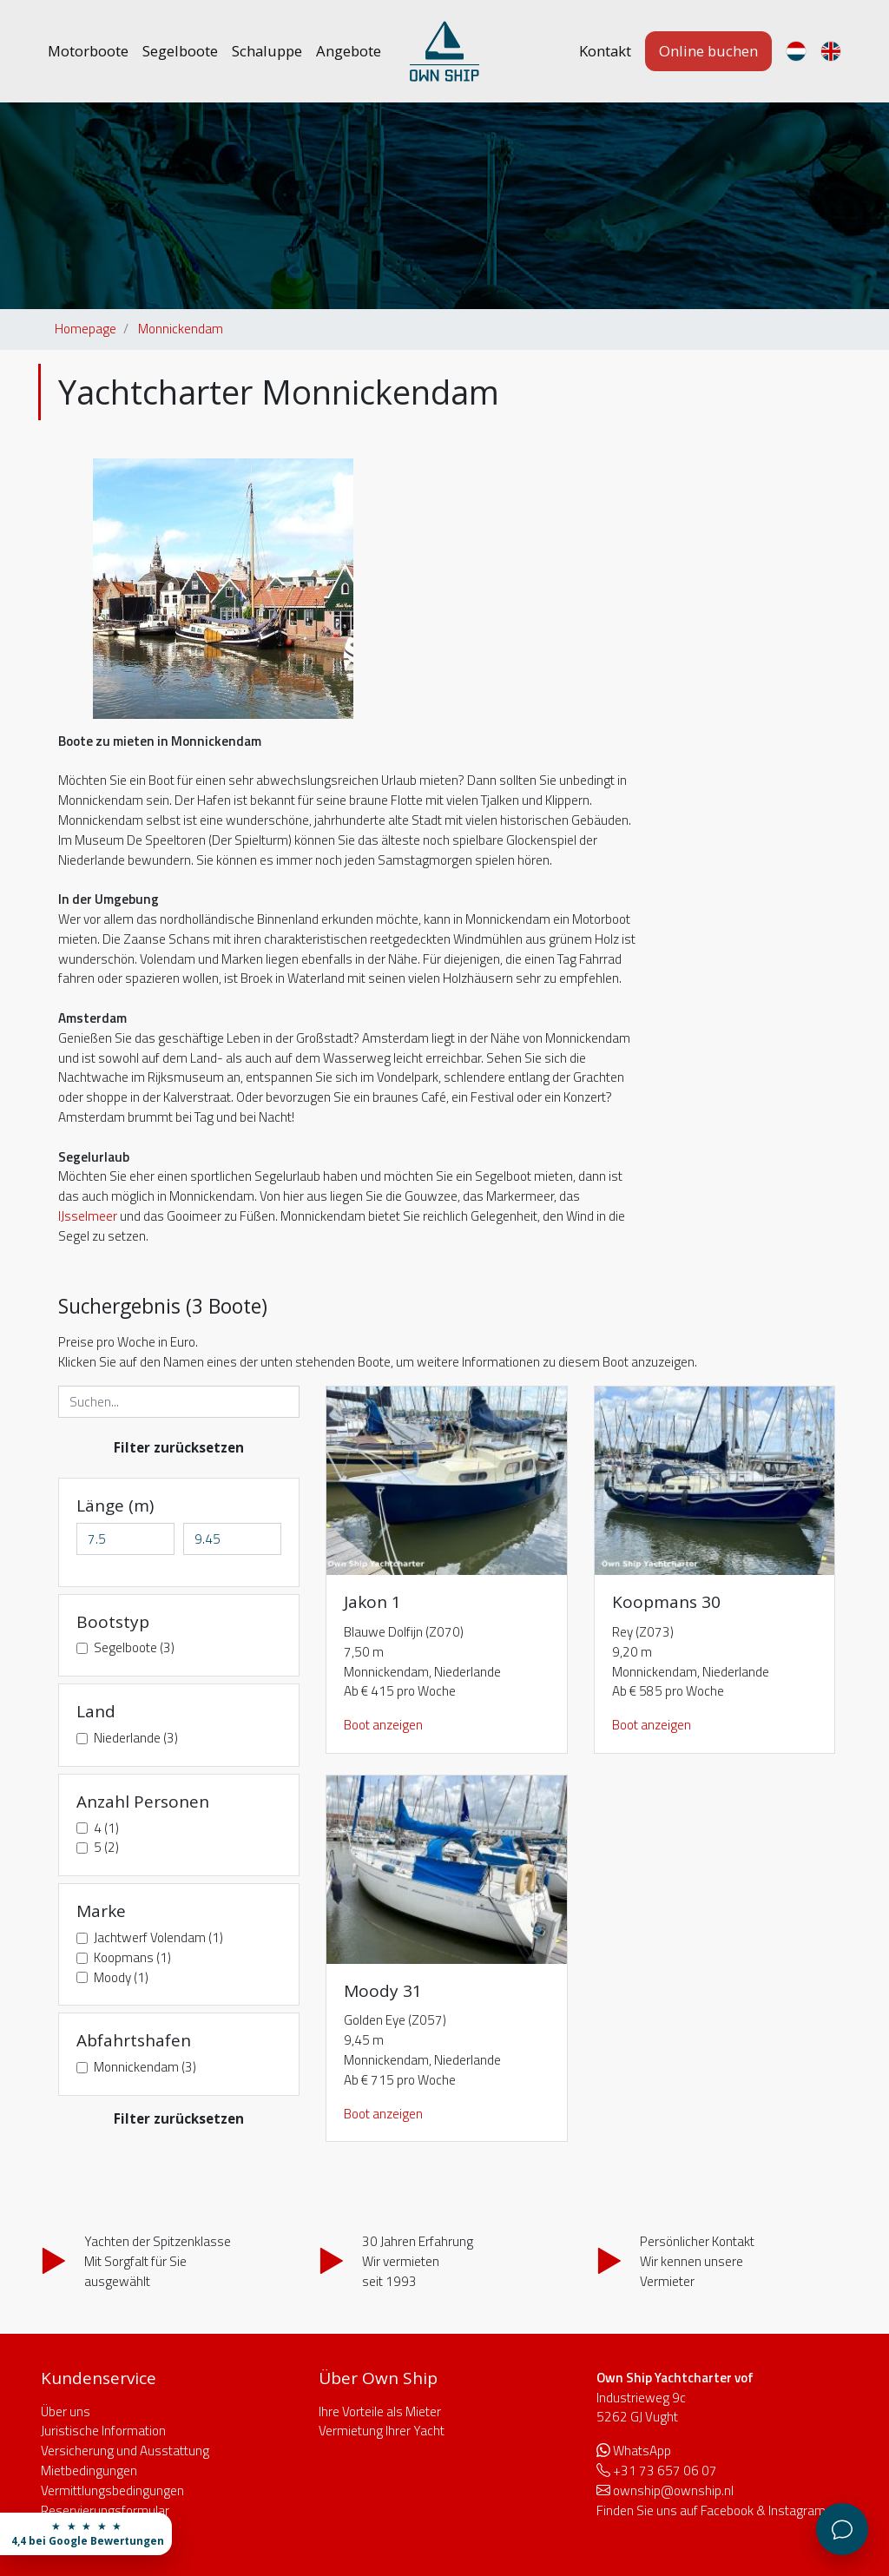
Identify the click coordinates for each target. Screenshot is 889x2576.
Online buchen (708, 51)
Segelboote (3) (134, 1647)
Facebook (727, 2510)
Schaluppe (267, 51)
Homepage (85, 329)
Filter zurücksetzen (179, 1447)
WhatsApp (642, 2451)
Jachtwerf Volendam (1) (158, 1937)
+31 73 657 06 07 (665, 2470)
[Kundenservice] (842, 2529)
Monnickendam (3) (145, 2067)
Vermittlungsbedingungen (112, 2490)
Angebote (348, 51)
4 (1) (106, 1828)
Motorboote (88, 51)
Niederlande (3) (136, 1738)
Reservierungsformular (105, 2510)
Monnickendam (180, 329)
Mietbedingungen (89, 2470)
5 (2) (106, 1847)
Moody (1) (121, 1977)
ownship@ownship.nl (673, 2490)
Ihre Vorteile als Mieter (380, 2411)
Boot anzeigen (383, 1725)
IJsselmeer (87, 1216)
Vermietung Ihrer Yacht (381, 2431)
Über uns (65, 2411)
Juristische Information (103, 2431)
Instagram (797, 2510)
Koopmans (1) (132, 1957)
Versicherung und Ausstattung (125, 2451)
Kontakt (605, 51)
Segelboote (180, 51)
